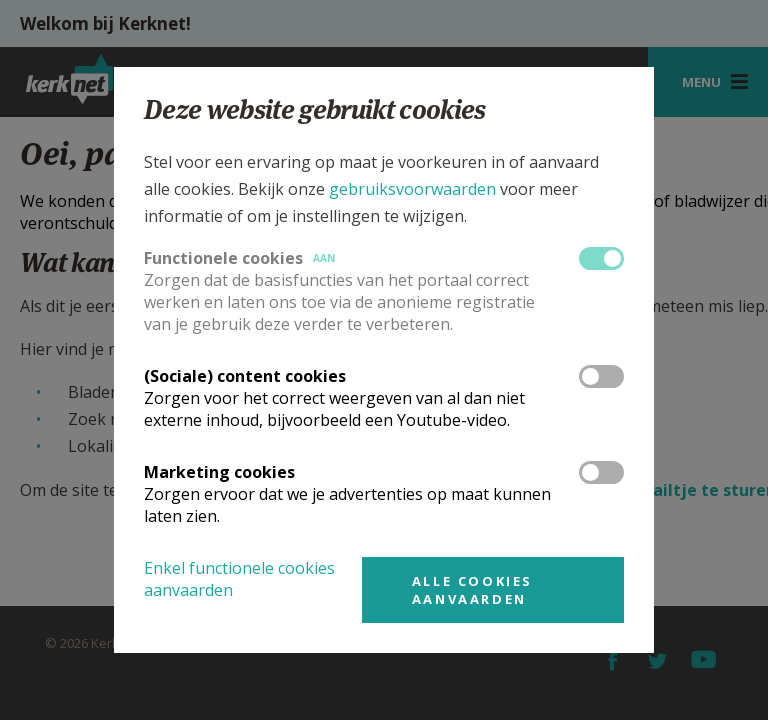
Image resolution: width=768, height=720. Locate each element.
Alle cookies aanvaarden (472, 590)
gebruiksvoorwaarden (412, 189)
